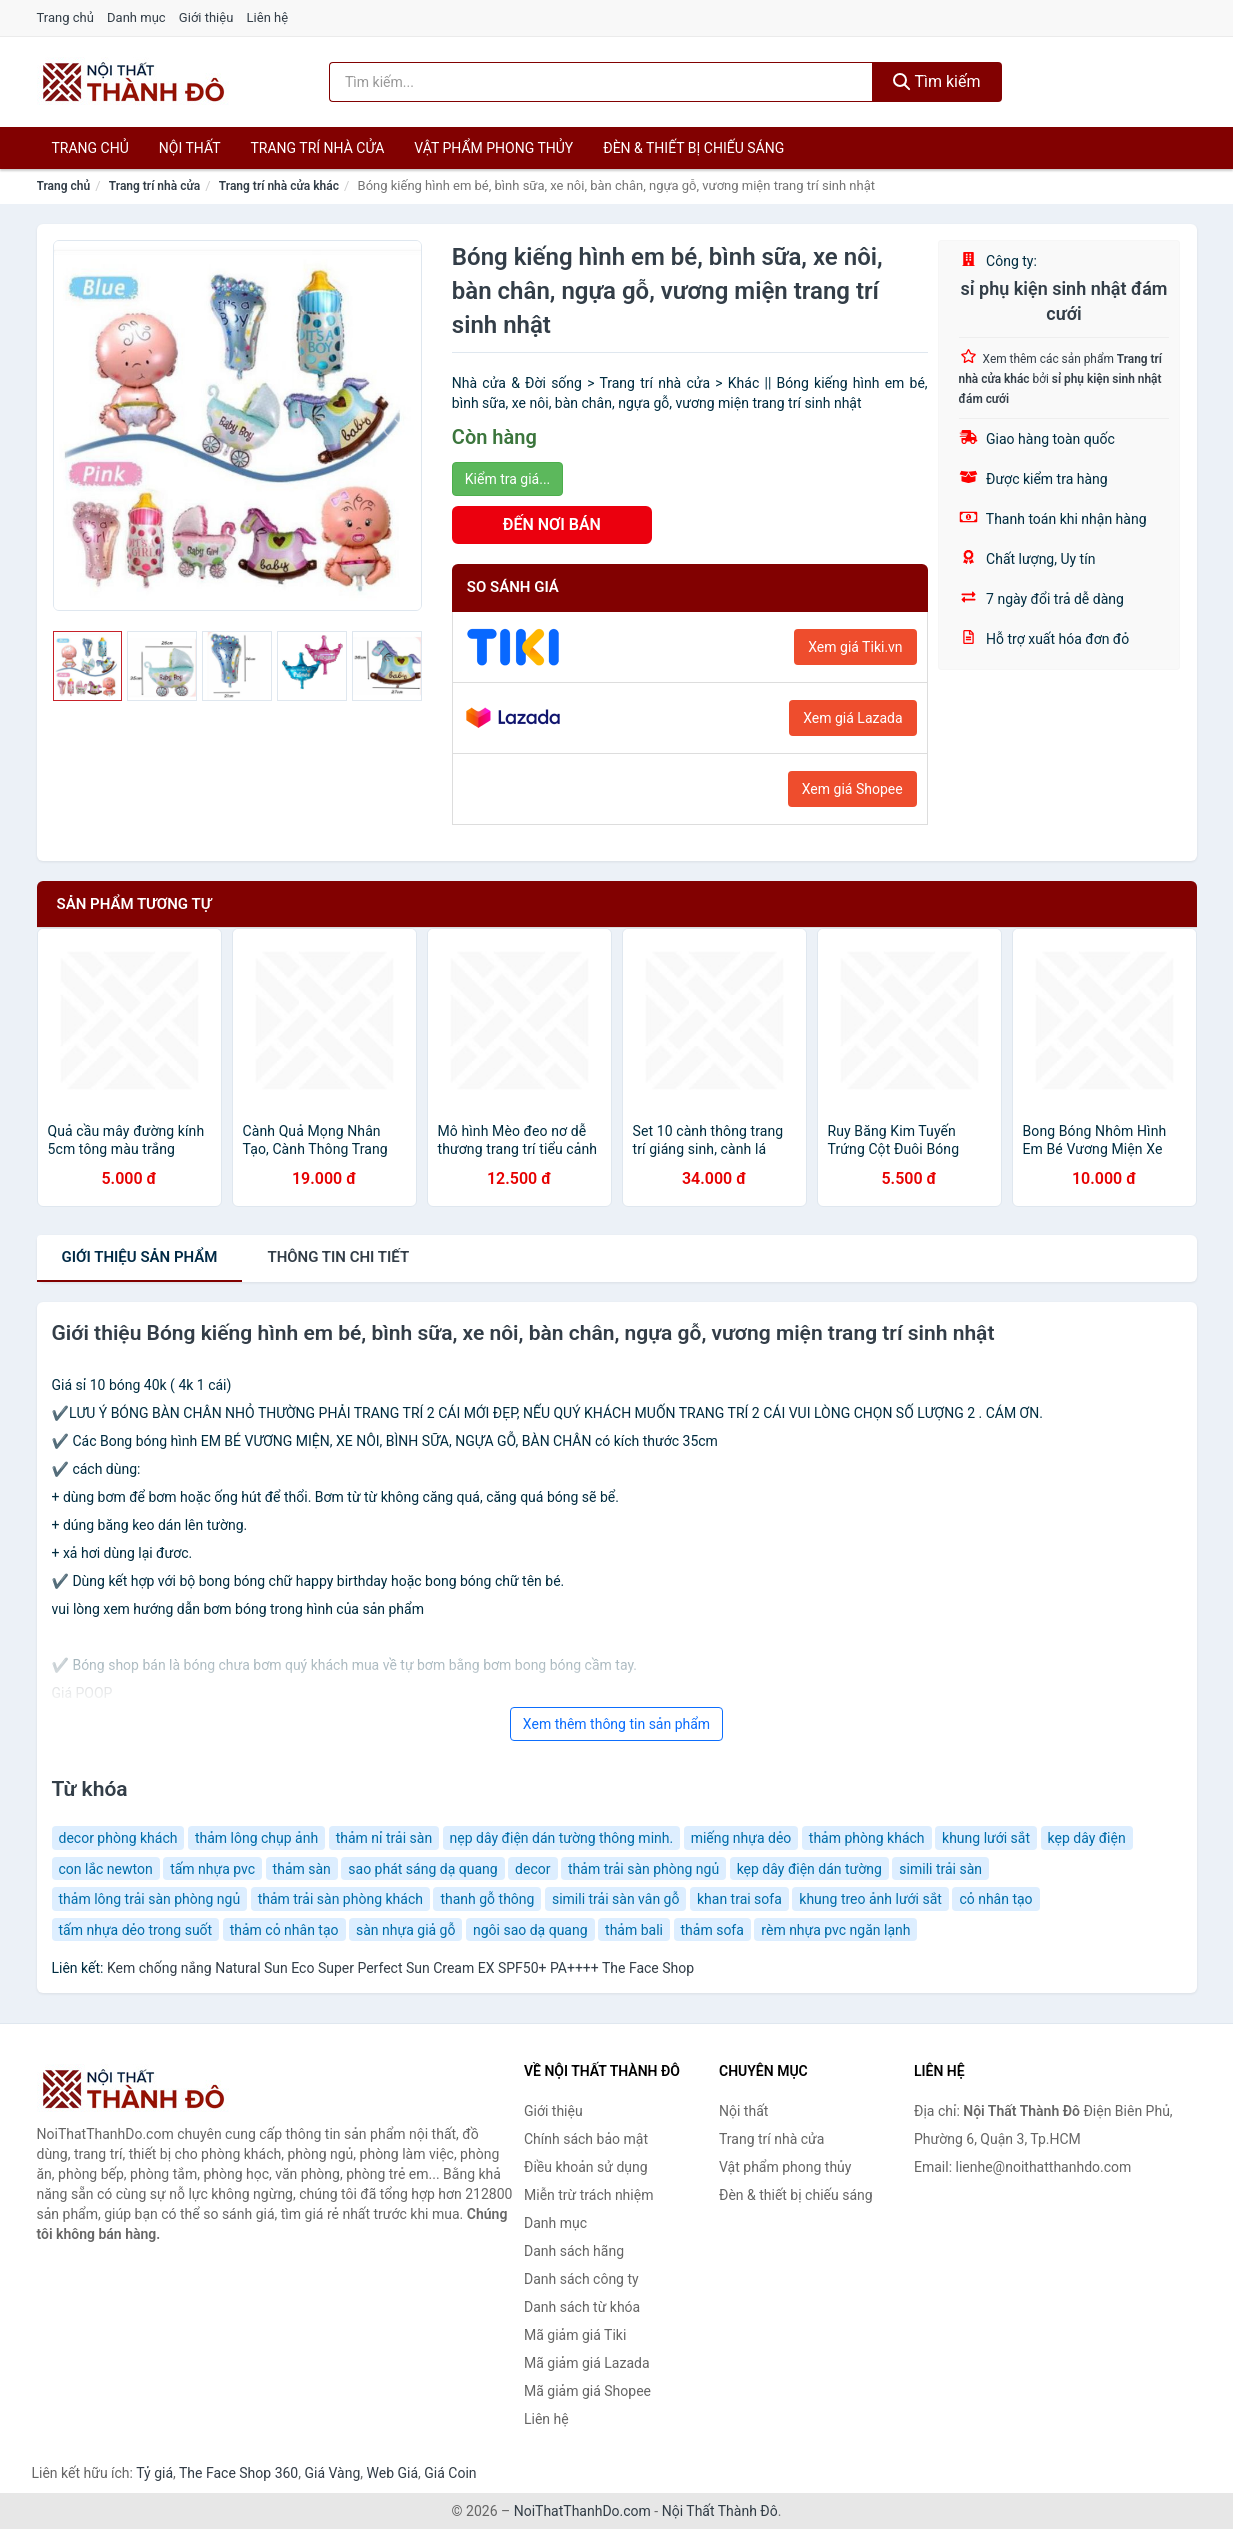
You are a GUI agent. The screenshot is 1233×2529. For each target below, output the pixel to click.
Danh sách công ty (581, 2279)
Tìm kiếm (937, 81)
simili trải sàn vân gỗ (616, 1899)
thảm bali (634, 1930)
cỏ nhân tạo (995, 1899)
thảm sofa (712, 1930)
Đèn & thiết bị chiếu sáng (693, 148)
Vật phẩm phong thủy (493, 148)
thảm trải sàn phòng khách (340, 1899)
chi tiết (338, 1257)
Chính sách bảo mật (586, 2139)
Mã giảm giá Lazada (587, 2363)
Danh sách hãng (574, 2251)
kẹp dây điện (1087, 1838)
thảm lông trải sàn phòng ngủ (150, 1899)
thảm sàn (302, 1869)
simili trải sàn (940, 1869)
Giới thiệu (206, 17)
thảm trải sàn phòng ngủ (643, 1869)
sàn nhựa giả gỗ (405, 1930)
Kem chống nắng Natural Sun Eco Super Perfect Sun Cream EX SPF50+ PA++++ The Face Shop (400, 1968)
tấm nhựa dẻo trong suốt (136, 1930)
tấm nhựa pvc (212, 1869)
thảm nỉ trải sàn (384, 1838)
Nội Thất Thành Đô (720, 2511)
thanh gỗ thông (487, 1899)
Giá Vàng (332, 2473)
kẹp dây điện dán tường (809, 1869)
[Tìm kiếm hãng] (601, 82)
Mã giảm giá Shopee (587, 2391)
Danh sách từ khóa (582, 2307)
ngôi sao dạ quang (530, 1930)
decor (532, 1869)
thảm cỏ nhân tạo (284, 1930)
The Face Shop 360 (238, 2473)
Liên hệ (268, 17)
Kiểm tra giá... (507, 479)
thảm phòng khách (867, 1838)
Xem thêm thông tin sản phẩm (616, 1724)
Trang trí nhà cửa (318, 148)
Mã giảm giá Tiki (575, 2335)
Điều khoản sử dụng (586, 2167)
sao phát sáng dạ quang (422, 1869)
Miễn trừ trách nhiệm (588, 2195)
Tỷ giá (154, 2473)
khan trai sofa (739, 1899)
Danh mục (136, 17)
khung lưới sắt (986, 1838)
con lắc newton (106, 1869)
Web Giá (393, 2473)
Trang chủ (65, 17)
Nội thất (190, 148)
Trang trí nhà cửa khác (279, 186)
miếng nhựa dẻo (741, 1838)
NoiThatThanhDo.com (582, 2511)
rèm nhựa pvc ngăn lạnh (835, 1930)
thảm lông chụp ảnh (256, 1838)
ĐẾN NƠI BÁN (552, 524)
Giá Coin (450, 2473)
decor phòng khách (118, 1838)
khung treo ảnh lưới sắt (870, 1899)
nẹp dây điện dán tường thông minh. (562, 1838)
